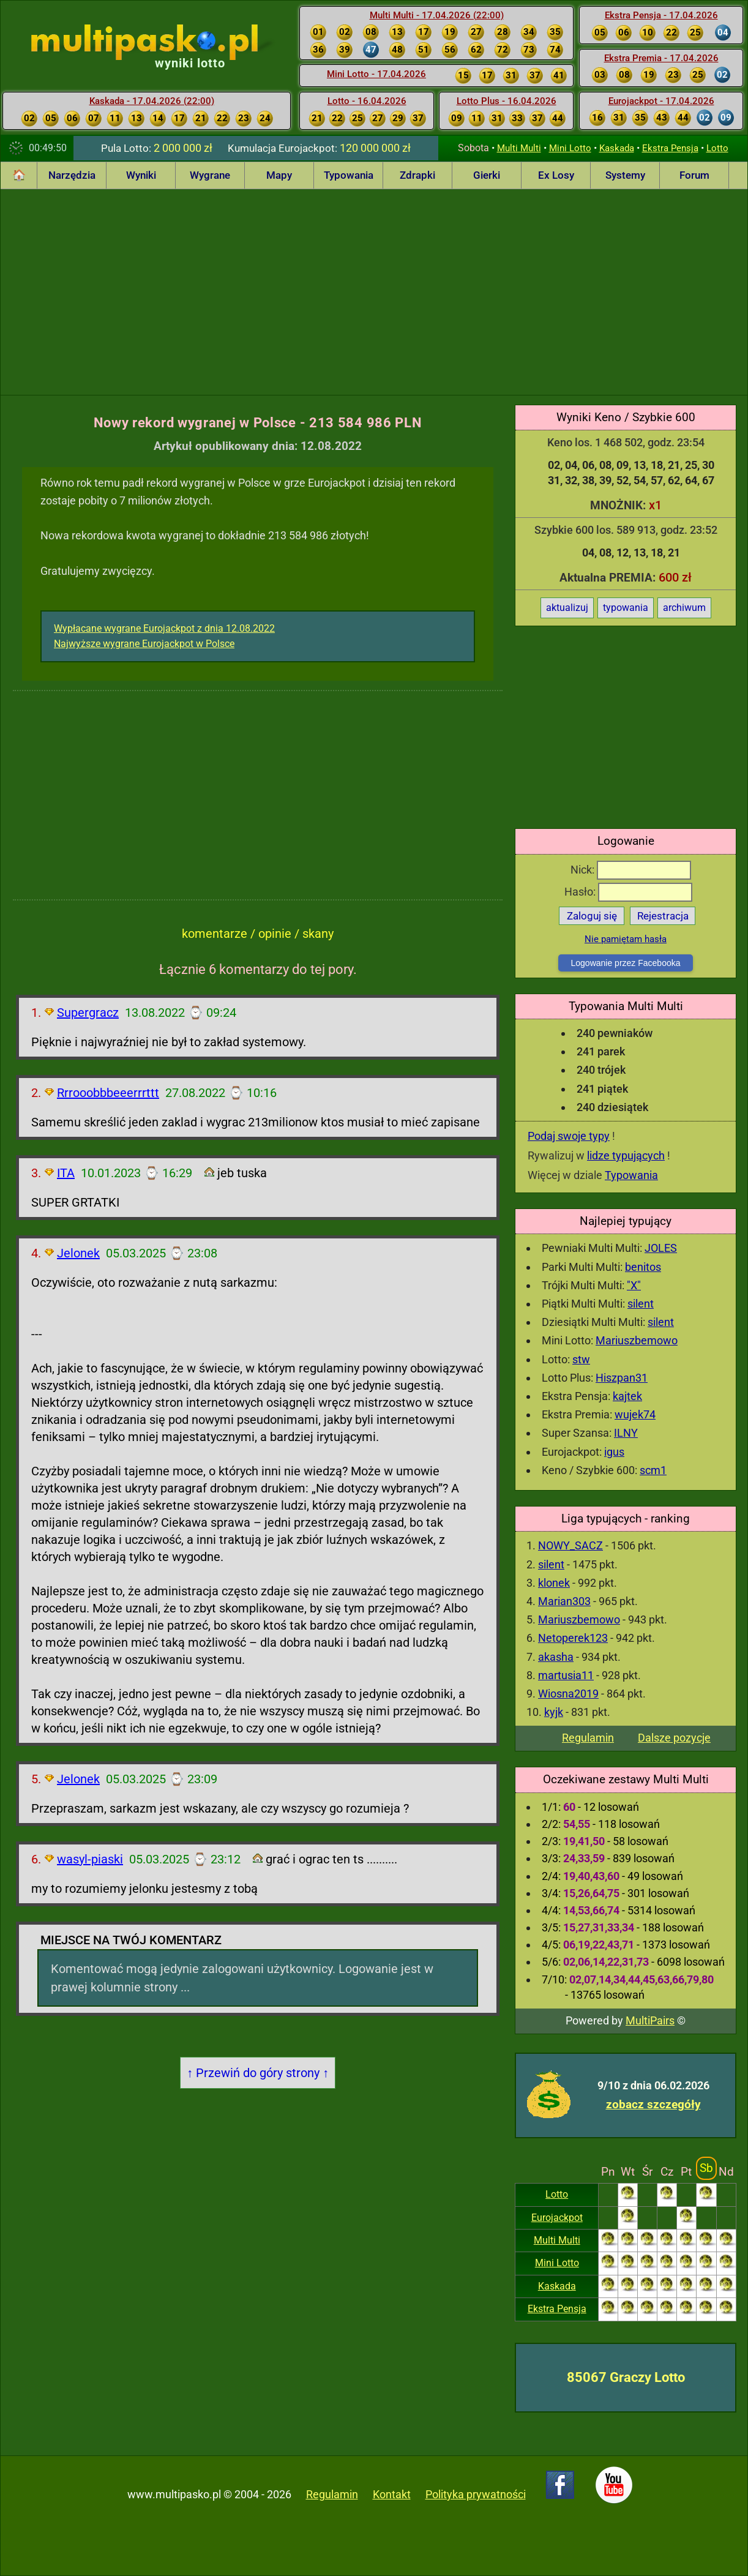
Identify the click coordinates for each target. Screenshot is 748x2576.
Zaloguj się (592, 916)
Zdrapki (417, 175)
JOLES (661, 1247)
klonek (554, 1582)
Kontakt (392, 2494)
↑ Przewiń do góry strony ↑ (258, 2072)
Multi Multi (519, 148)
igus (614, 1451)
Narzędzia (71, 175)
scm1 (653, 1470)
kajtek (627, 1396)
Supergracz (88, 1012)
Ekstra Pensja (670, 148)
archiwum (684, 607)
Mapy (279, 175)
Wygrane (210, 175)
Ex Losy (556, 175)
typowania (625, 607)
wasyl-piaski (90, 1859)
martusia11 (566, 1675)
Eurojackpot (557, 2217)
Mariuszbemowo (637, 1340)
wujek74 (635, 1414)
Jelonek (78, 1253)
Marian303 (564, 1601)
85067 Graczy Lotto (626, 2377)
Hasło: (628, 891)
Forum (694, 175)
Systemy (625, 175)
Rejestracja (663, 916)
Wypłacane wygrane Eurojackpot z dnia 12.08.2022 (164, 628)
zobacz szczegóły (653, 2104)
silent (640, 1303)
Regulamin (588, 1737)
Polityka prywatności (475, 2494)
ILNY (626, 1432)
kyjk (553, 1711)
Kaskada (616, 148)
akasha (556, 1656)
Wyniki (141, 175)
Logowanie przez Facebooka (625, 963)
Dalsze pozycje (674, 1737)
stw (581, 1359)
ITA (66, 1173)
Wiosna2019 (568, 1693)
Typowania (348, 175)
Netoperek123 (573, 1637)
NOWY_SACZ (570, 1545)
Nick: (630, 869)
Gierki (486, 175)
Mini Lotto (570, 148)
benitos (643, 1266)
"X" (634, 1285)
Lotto (717, 148)
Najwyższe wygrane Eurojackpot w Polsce (144, 644)
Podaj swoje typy (569, 1135)
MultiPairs (650, 2020)
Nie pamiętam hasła (626, 939)
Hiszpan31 (622, 1377)
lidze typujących (626, 1155)
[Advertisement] (374, 290)
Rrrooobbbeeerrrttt (108, 1092)
